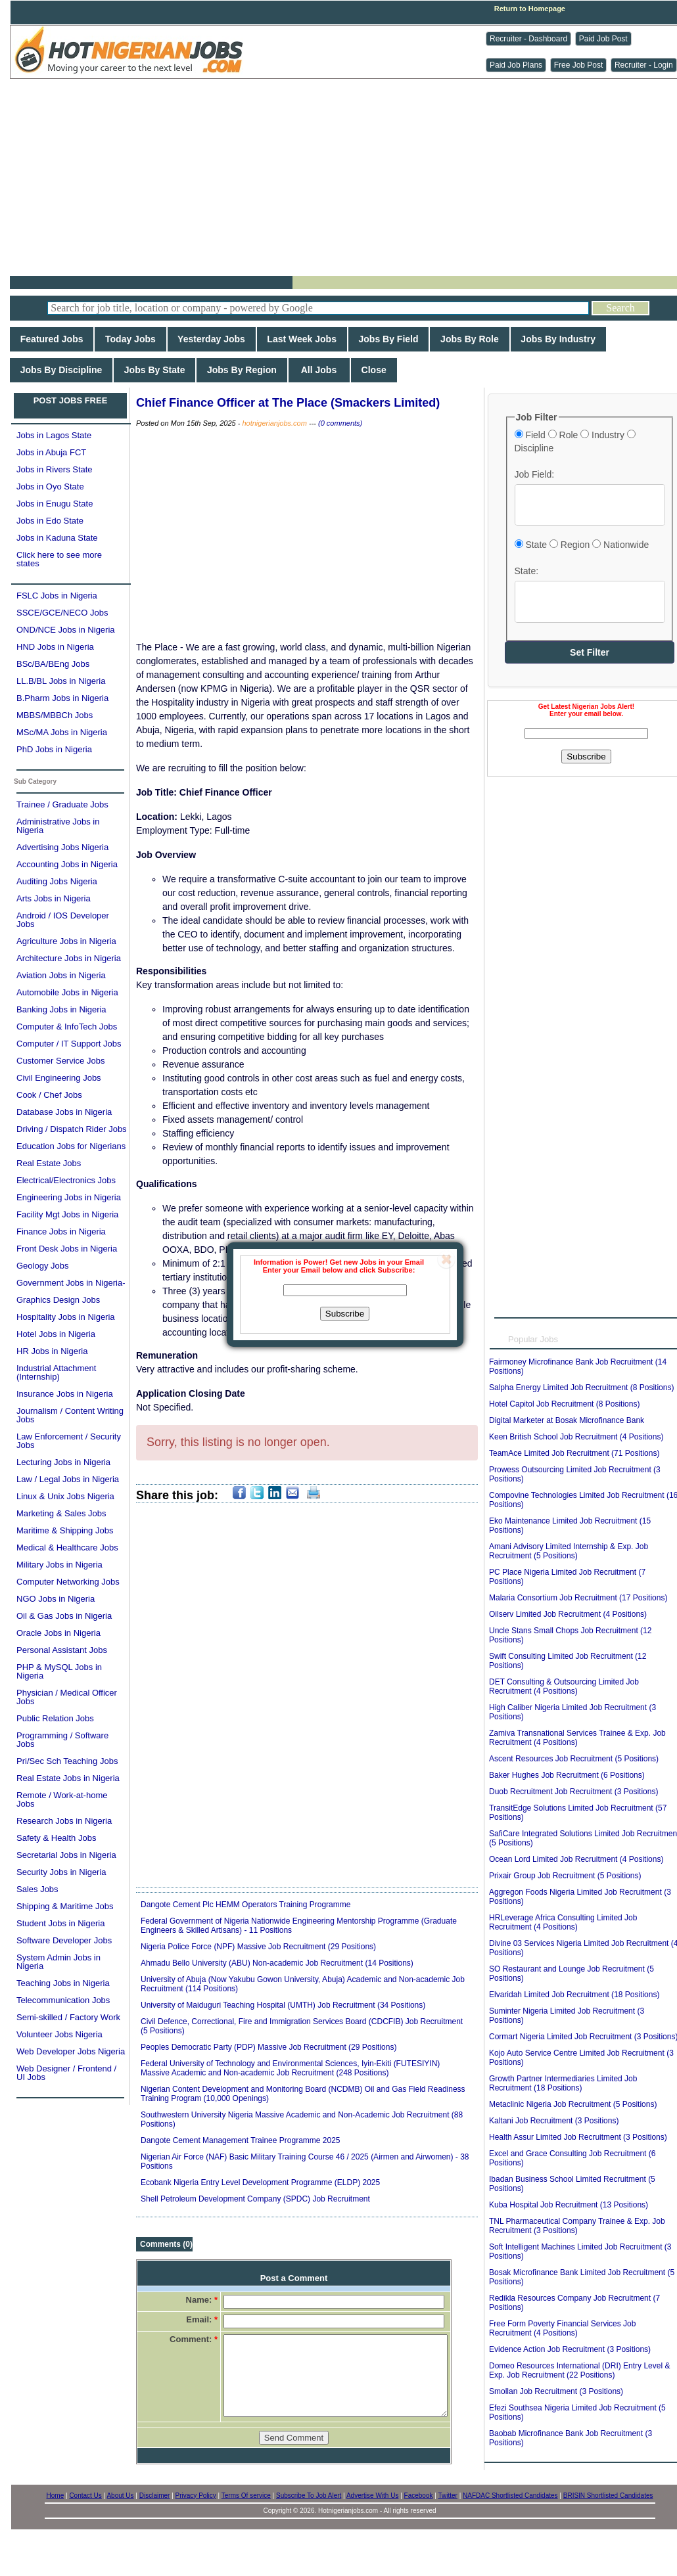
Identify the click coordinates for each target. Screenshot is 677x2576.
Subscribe (344, 1314)
